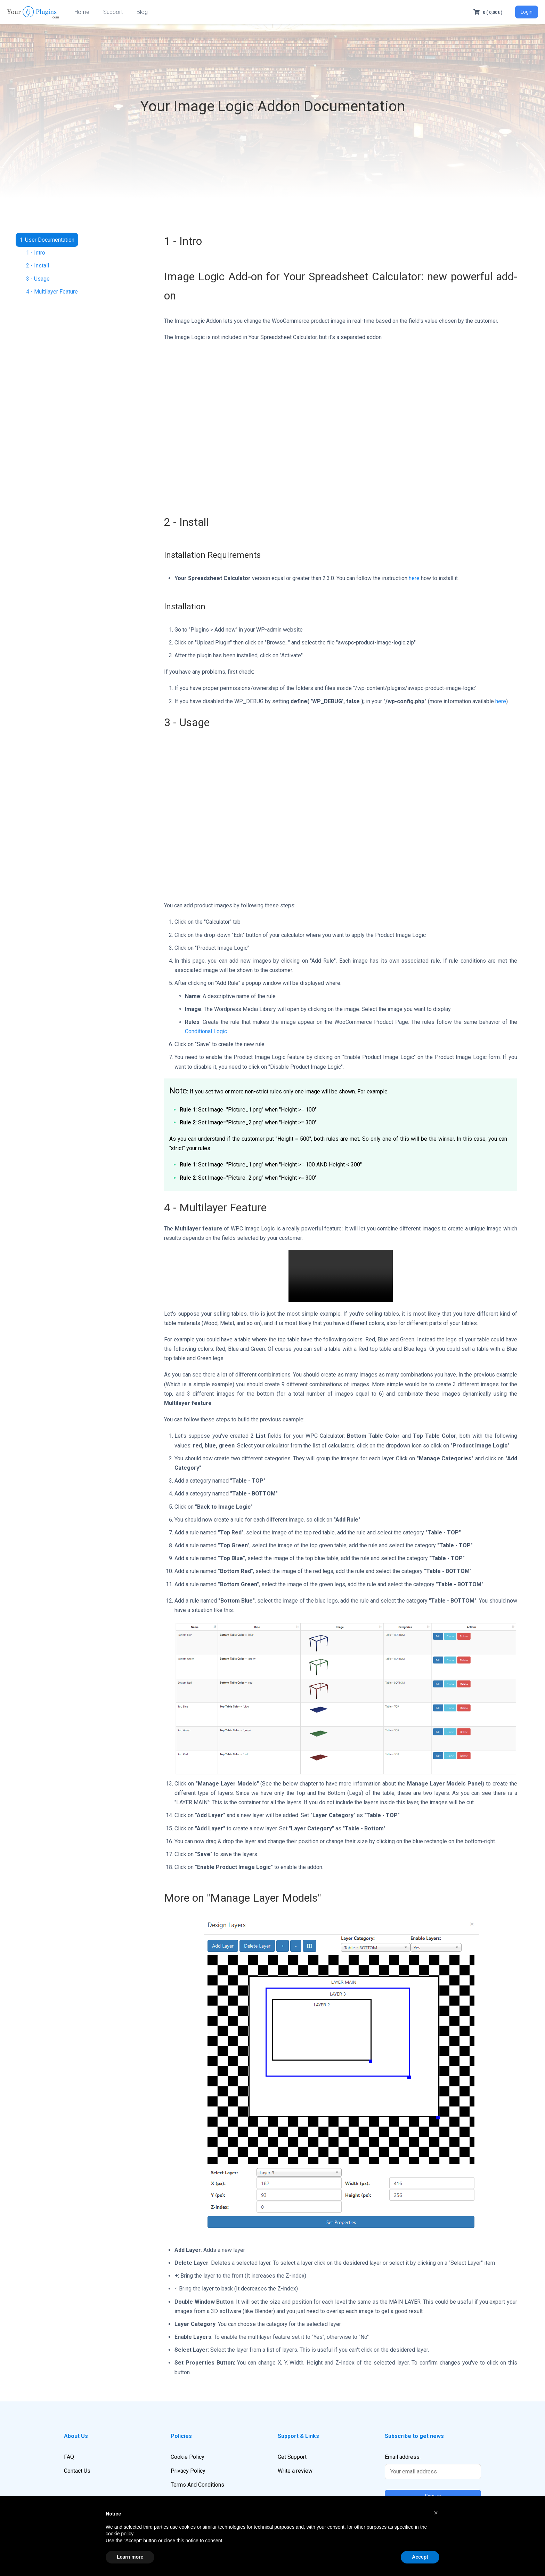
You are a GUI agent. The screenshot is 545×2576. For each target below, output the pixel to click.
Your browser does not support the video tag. (340, 1276)
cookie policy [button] (119, 2533)
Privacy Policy (188, 2470)
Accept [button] (420, 2557)
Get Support (292, 2457)
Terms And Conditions (197, 2484)
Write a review (295, 2470)
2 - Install (37, 265)
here (414, 578)
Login (526, 12)
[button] (435, 2512)
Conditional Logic (206, 1031)
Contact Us (77, 2470)
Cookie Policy (187, 2457)
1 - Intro (35, 252)
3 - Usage (38, 278)
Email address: (433, 2466)
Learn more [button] (130, 2557)
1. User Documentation (46, 239)
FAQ (69, 2457)
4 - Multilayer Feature (52, 291)
